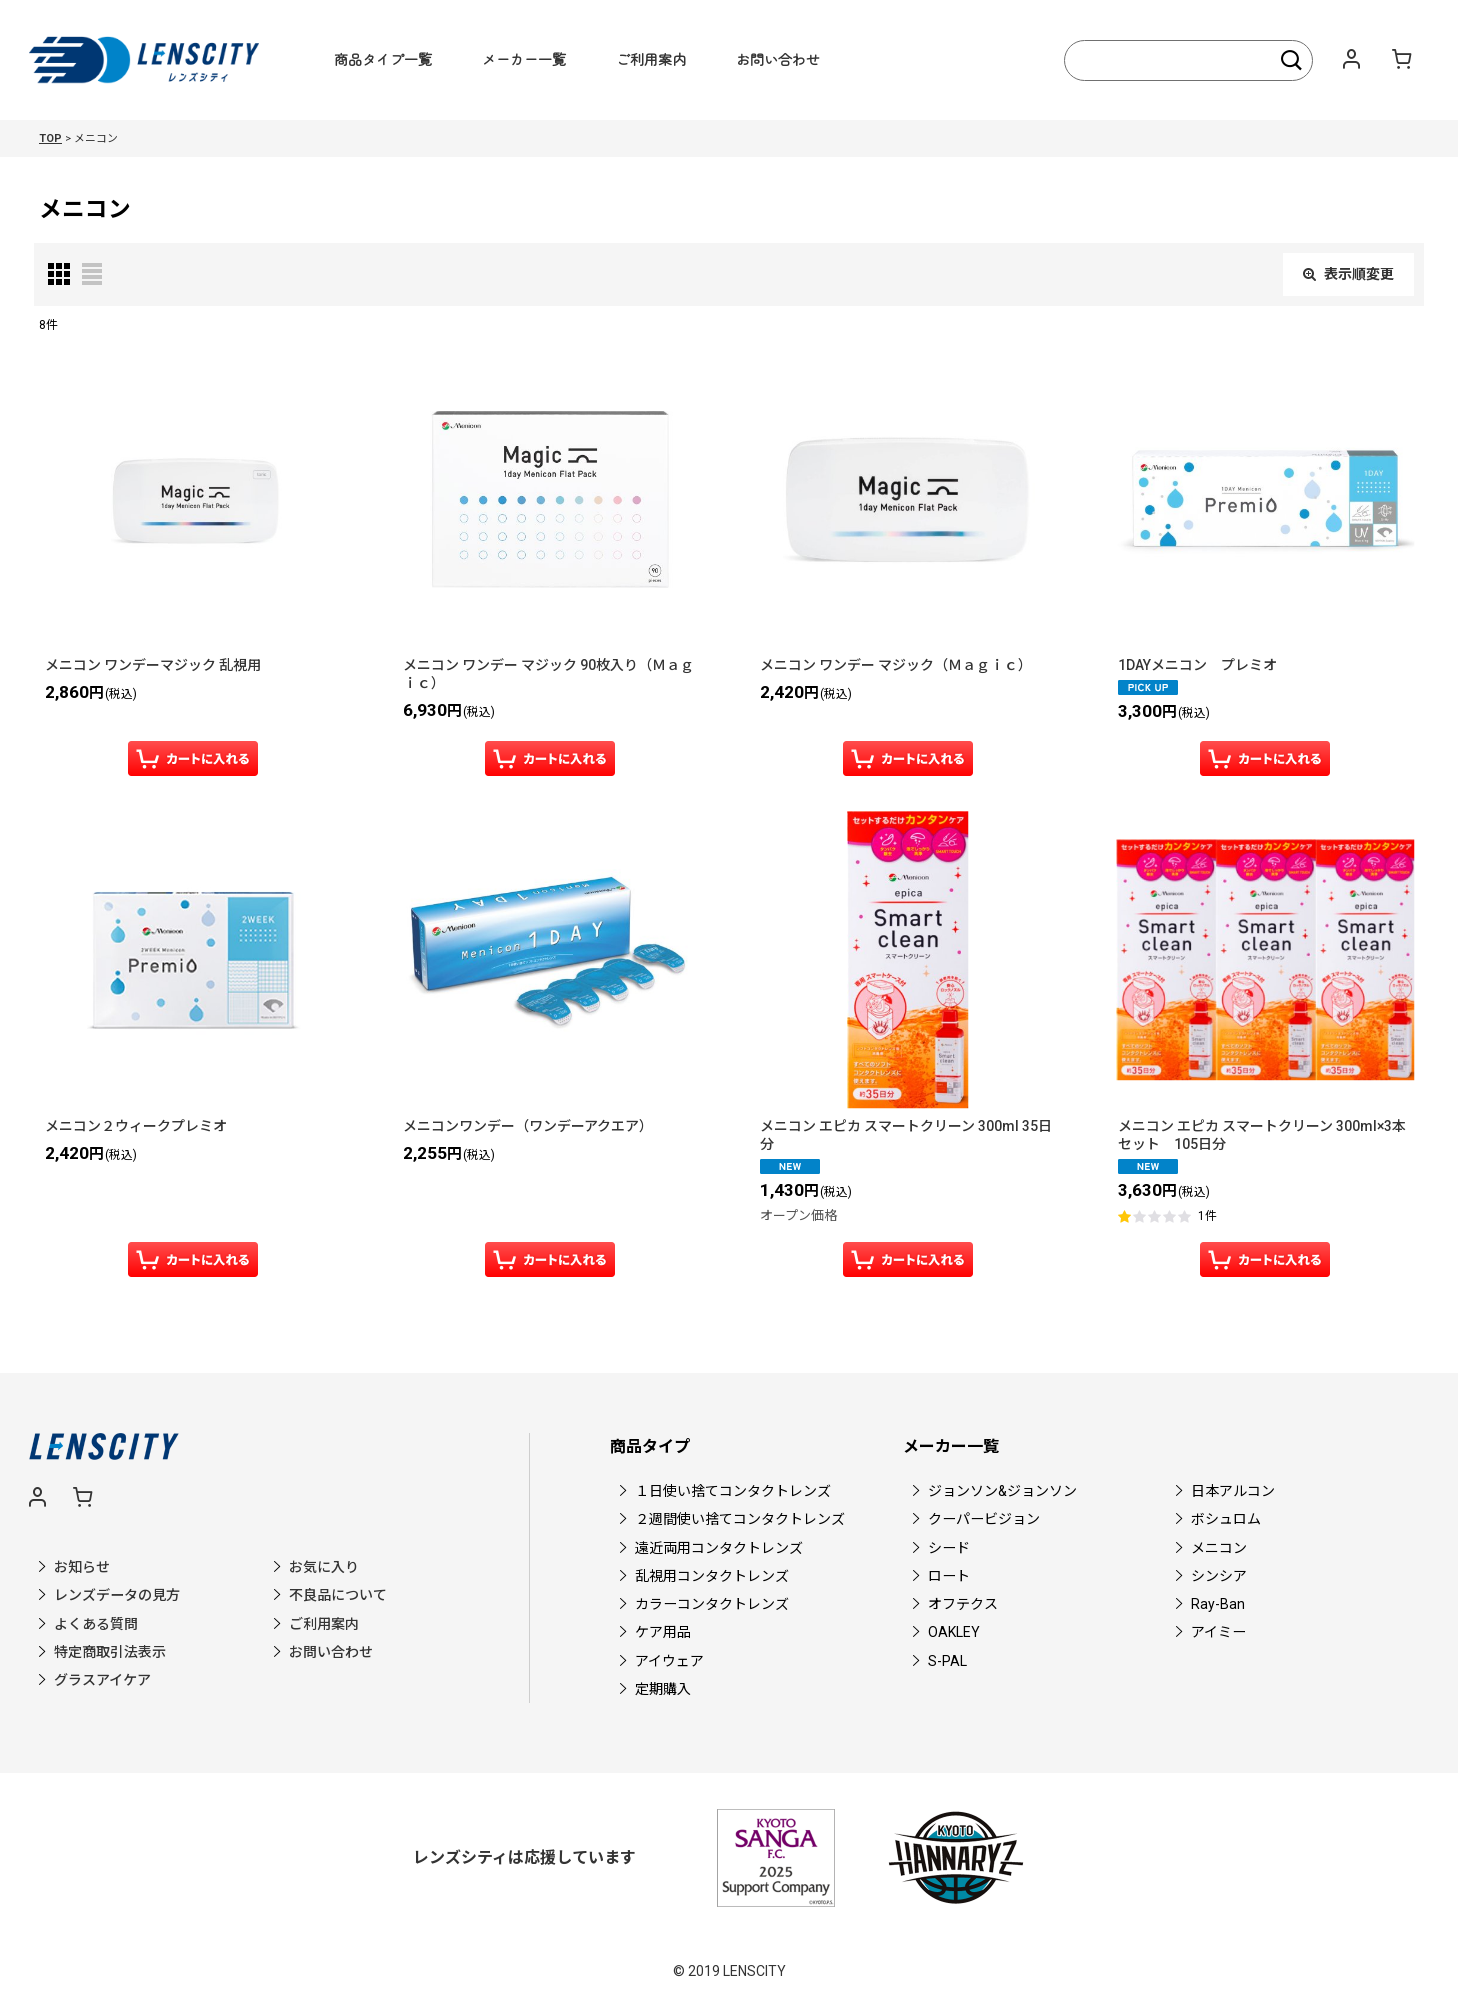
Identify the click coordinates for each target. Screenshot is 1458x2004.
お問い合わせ (778, 59)
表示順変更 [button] (1348, 274)
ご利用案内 (651, 59)
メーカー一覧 (524, 59)
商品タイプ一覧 (383, 59)
